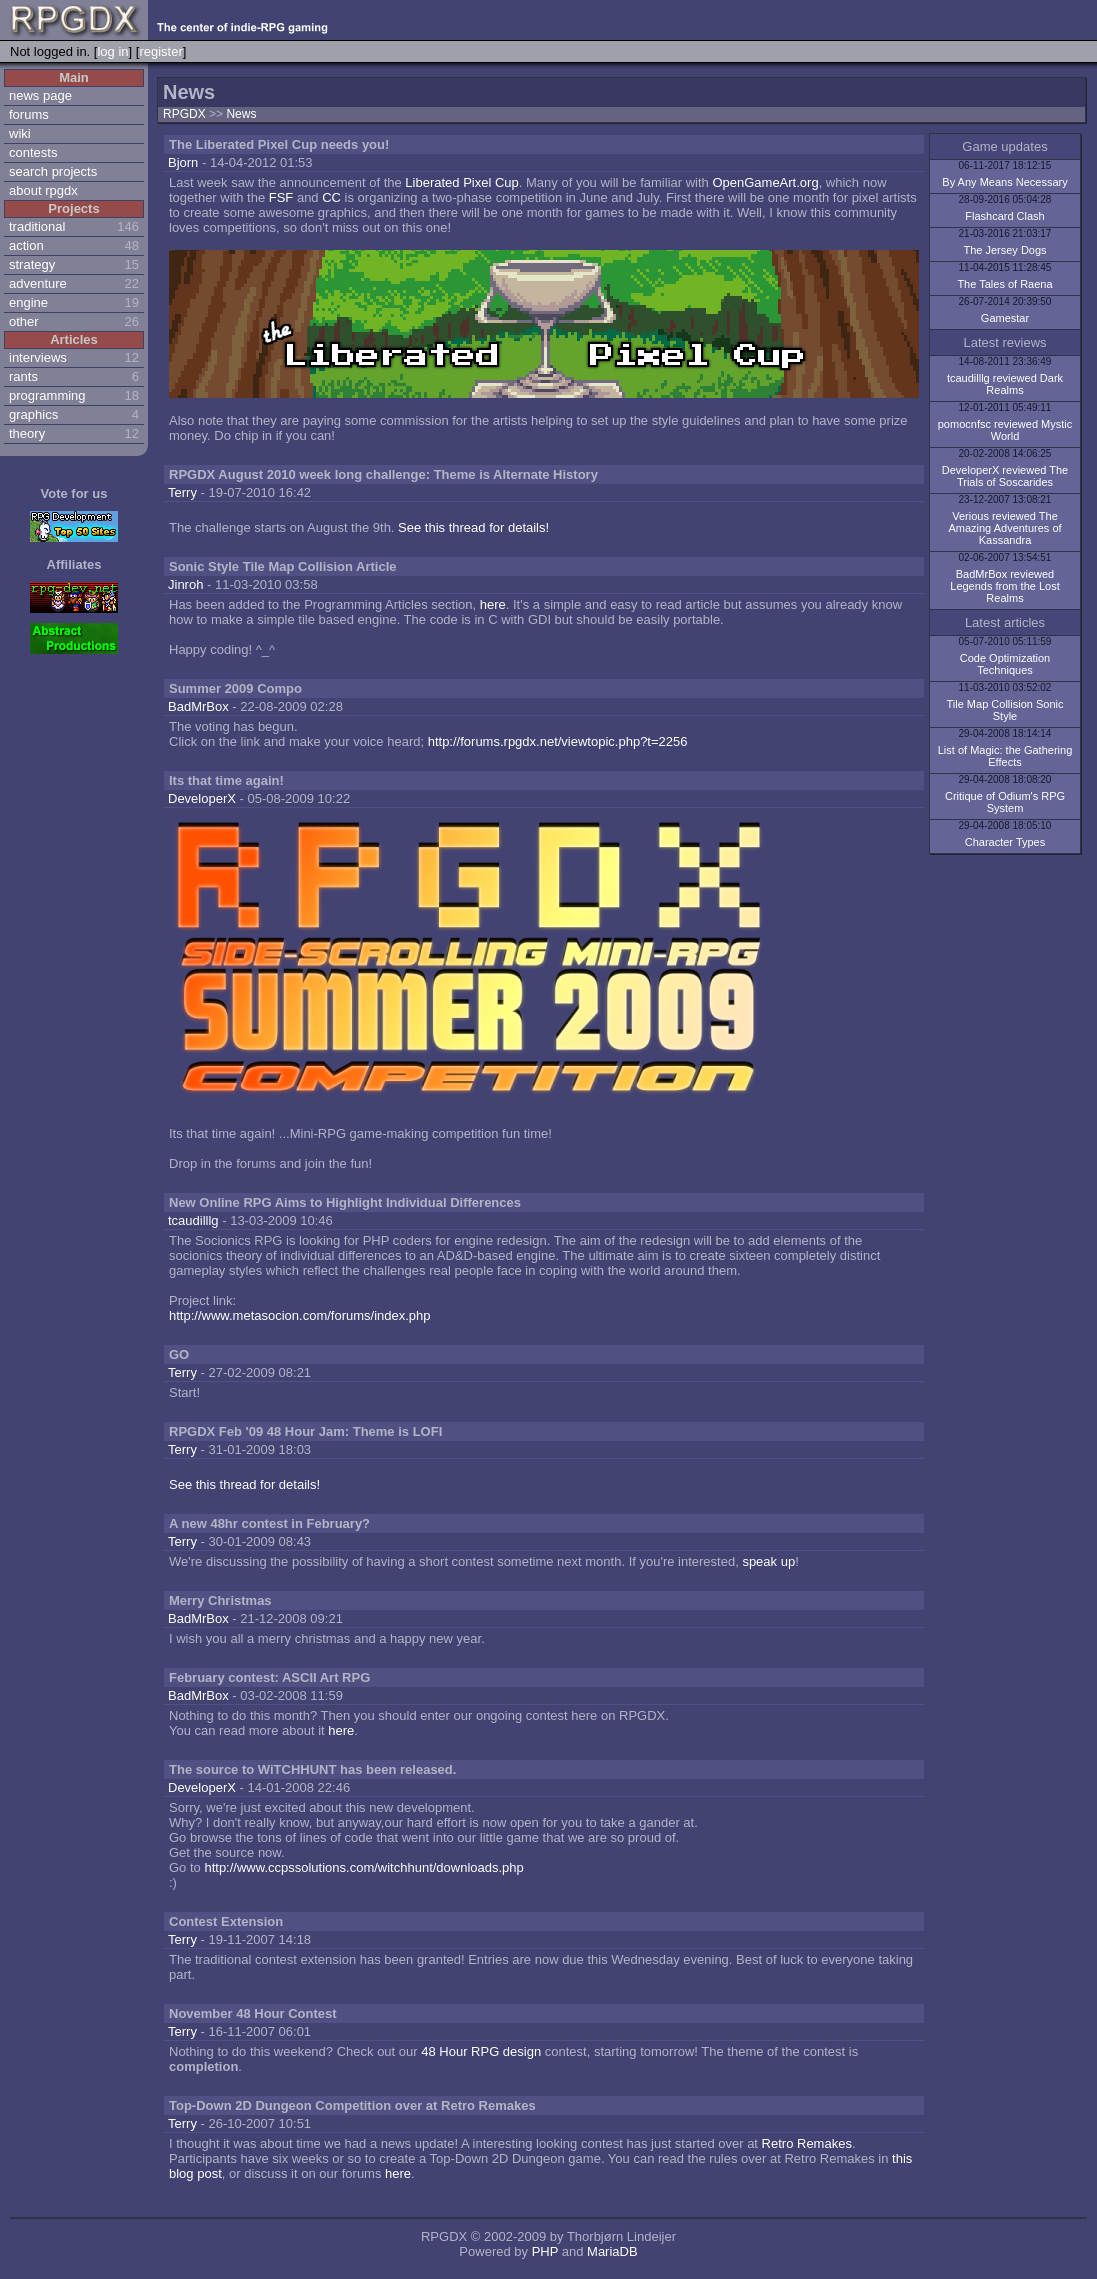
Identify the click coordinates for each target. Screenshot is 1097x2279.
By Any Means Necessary (1004, 182)
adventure (38, 283)
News (241, 114)
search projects (53, 171)
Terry (182, 492)
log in (112, 51)
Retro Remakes (807, 2143)
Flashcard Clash (1004, 216)
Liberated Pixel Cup (461, 182)
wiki (20, 133)
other (24, 321)
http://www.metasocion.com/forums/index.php (300, 1315)
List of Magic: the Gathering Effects (1005, 756)
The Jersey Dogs (1004, 250)
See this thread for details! (473, 527)
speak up (768, 1561)
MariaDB (612, 2251)
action (26, 245)
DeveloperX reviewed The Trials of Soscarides (1005, 476)
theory (27, 433)
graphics (33, 414)
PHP (545, 2251)
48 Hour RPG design (481, 2051)
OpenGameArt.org (765, 182)
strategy (32, 264)
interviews (38, 357)
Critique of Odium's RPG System (1005, 802)
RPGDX (184, 114)
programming (47, 395)
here (493, 604)
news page (40, 95)
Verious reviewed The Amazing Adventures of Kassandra (1004, 528)
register (160, 51)
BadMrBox (198, 706)
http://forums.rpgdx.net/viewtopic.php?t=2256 (558, 741)
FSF (281, 197)
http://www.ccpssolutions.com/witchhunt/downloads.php (363, 1867)
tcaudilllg (193, 1220)
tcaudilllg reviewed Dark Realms (1005, 384)
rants (23, 376)
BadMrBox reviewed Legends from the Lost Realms (1004, 586)
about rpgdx (43, 190)
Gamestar (1005, 318)
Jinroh (185, 584)
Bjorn (183, 162)
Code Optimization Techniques (1005, 664)
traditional (37, 226)
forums (29, 114)
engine (28, 302)
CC (331, 197)
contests (33, 152)
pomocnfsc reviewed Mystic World (1005, 430)
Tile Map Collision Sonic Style (1005, 710)
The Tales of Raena (1004, 284)
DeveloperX (202, 798)
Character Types (1005, 842)
